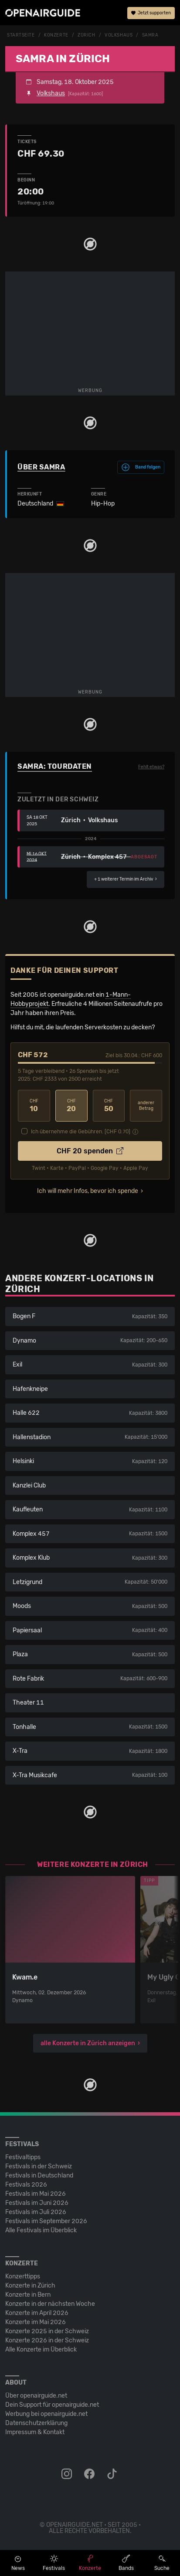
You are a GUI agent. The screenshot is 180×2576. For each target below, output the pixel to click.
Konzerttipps (22, 2276)
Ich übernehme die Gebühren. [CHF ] (80, 1132)
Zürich (86, 35)
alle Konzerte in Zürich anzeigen (88, 2043)
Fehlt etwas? (151, 767)
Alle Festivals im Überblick (41, 2230)
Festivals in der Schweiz (38, 2166)
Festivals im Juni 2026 (36, 2203)
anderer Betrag (146, 1105)
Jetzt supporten (151, 13)
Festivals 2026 (26, 2184)
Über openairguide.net (36, 2395)
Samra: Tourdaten (54, 766)
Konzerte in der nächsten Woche (50, 2304)
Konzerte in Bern (28, 2294)
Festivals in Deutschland (39, 2175)
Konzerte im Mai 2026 (35, 2322)
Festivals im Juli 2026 (35, 2212)
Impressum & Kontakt (35, 2432)
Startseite (21, 35)
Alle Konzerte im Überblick (41, 2349)
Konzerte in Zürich (30, 2285)
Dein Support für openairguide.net (52, 2405)
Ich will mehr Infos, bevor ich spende (87, 1191)
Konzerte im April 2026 (36, 2313)
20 (71, 1106)
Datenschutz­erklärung (36, 2423)
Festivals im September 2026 (46, 2221)
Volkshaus (118, 35)
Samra (150, 35)
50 (109, 1106)
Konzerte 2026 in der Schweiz (47, 2340)
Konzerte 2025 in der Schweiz (47, 2331)
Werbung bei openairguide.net (46, 2414)
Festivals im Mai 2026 (35, 2193)
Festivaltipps (23, 2157)
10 (34, 1106)
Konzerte (56, 35)
